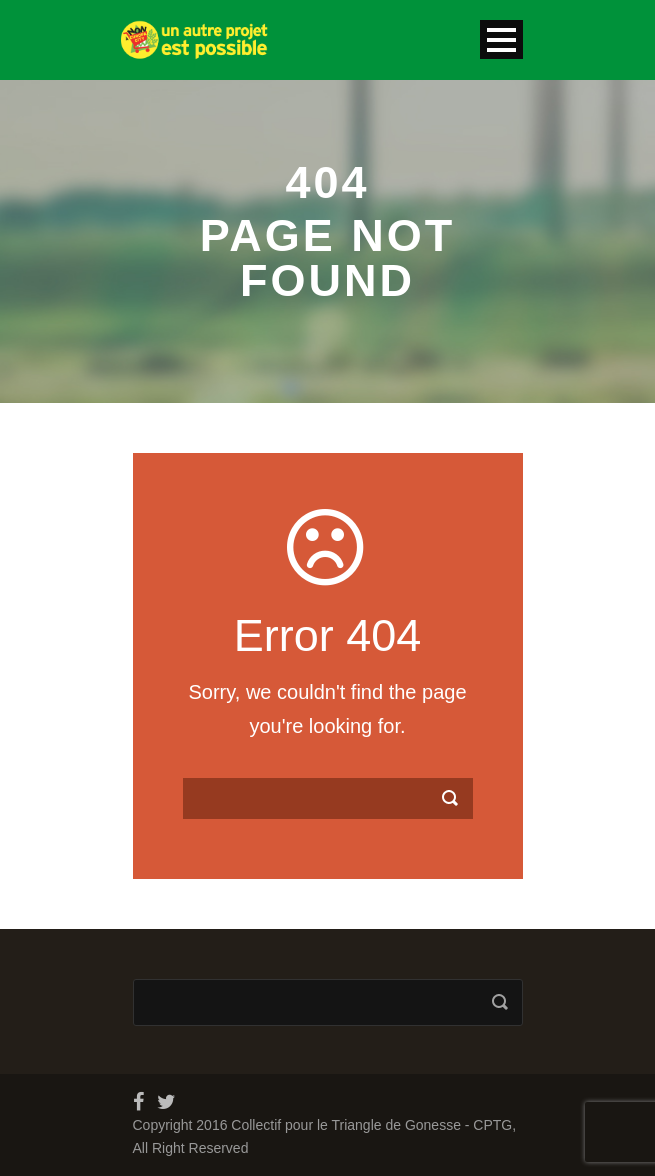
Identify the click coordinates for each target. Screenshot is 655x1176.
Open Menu (501, 39)
